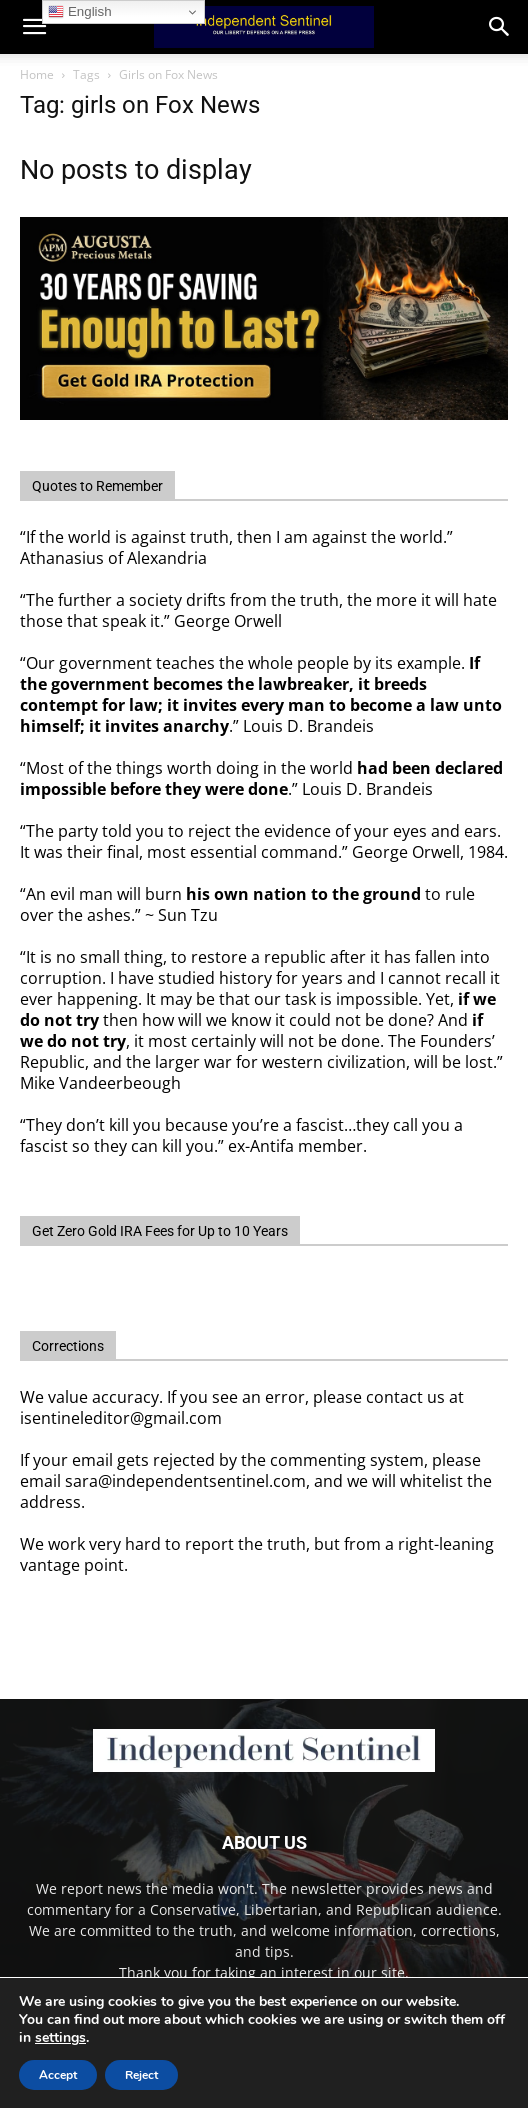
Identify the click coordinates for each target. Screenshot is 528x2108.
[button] (500, 27)
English (79, 12)
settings (60, 2038)
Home (37, 74)
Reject (141, 2075)
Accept (58, 2075)
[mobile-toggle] (34, 27)
